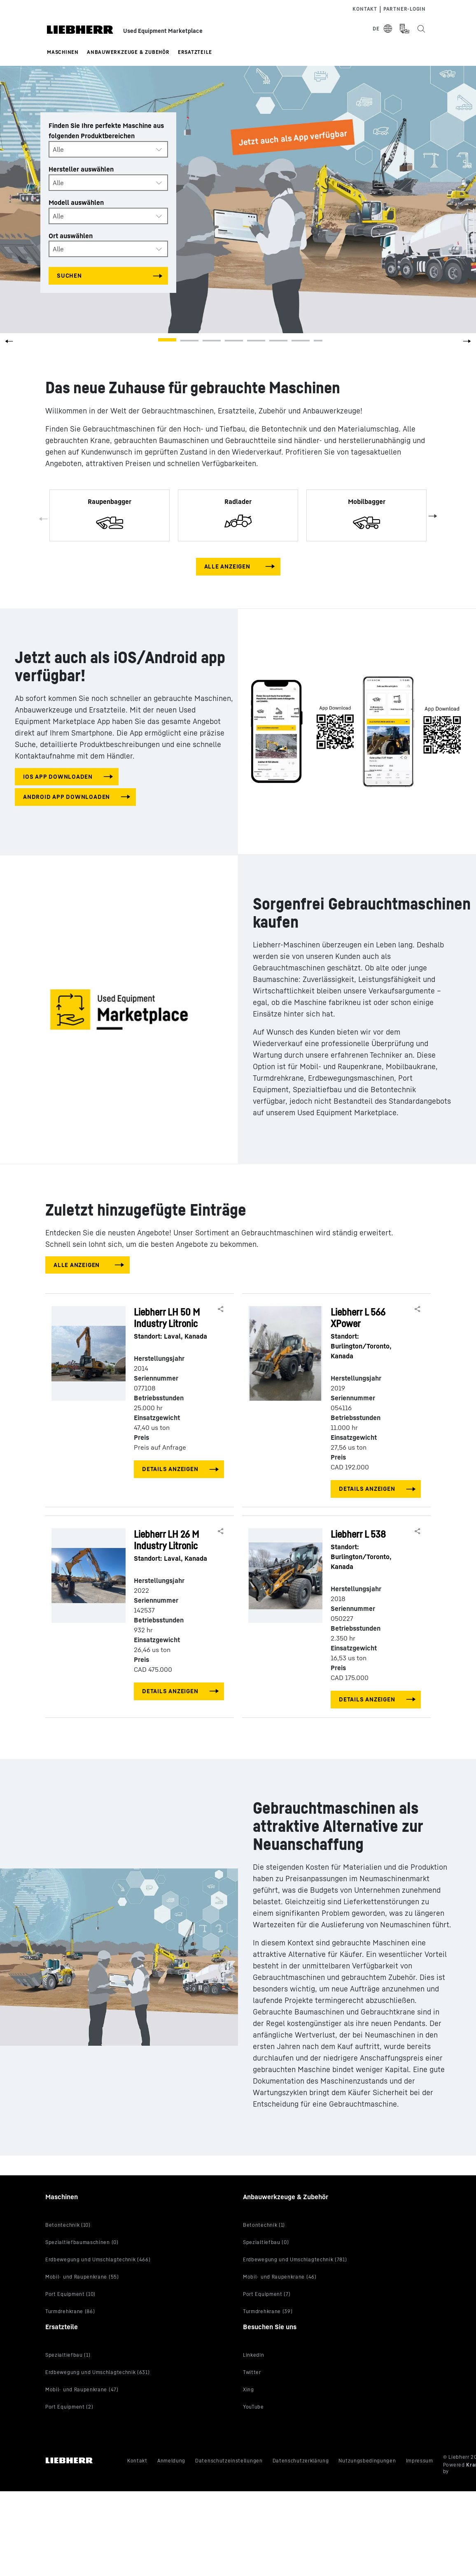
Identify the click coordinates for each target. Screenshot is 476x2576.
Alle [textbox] (58, 149)
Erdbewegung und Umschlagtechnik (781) (295, 2259)
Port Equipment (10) (70, 2294)
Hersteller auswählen (81, 169)
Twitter (252, 2372)
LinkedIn (253, 2355)
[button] (467, 344)
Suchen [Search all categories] (69, 275)
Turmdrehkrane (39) (267, 2311)
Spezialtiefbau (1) (67, 2355)
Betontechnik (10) (68, 2225)
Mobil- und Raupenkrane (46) (280, 2277)
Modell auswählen (76, 202)
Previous (44, 519)
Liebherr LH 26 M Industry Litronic (174, 1545)
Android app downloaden (66, 796)
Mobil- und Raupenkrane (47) (82, 2389)
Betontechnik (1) (264, 2225)
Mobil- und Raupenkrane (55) (82, 2277)
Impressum (419, 2461)
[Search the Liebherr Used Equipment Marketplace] (421, 29)
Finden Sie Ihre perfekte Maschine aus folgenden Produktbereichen (106, 130)
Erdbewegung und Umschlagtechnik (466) (98, 2259)
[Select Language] (382, 29)
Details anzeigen (170, 1468)
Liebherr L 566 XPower (371, 1333)
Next (432, 515)
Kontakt (364, 9)
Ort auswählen (71, 235)
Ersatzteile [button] (195, 52)
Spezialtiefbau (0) (266, 2242)
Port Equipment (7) (266, 2294)
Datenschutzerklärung (301, 2461)
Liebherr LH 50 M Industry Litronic (174, 1323)
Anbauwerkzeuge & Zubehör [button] (128, 52)
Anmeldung (171, 2461)
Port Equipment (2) (69, 2407)
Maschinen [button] (63, 52)
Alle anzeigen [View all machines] (227, 566)
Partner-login (404, 9)
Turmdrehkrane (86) (70, 2311)
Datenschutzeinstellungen (229, 2461)
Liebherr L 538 (371, 1549)
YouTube (253, 2407)
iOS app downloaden (58, 776)
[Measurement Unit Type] (404, 29)
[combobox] (108, 149)
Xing (248, 2389)
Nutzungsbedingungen (367, 2461)
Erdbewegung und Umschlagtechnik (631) (97, 2372)
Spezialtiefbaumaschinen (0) (82, 2242)
